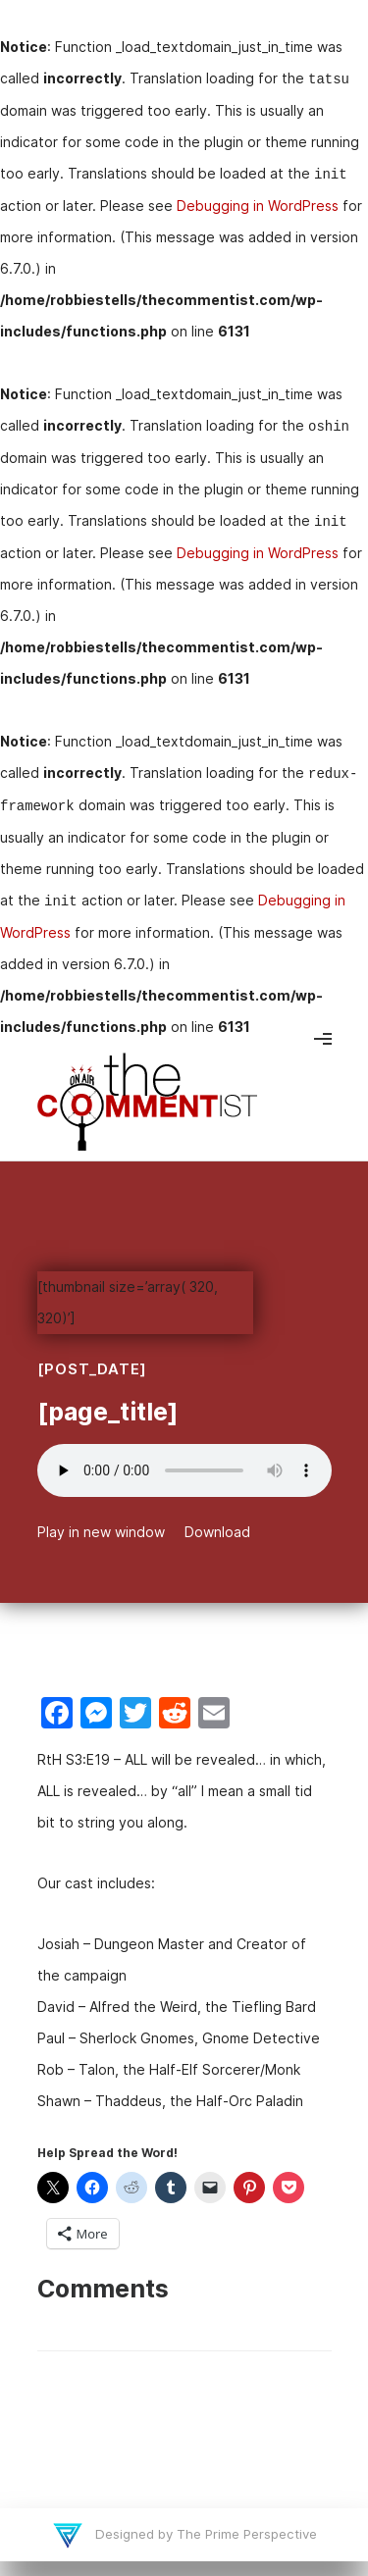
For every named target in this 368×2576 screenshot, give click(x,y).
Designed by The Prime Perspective (204, 2534)
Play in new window (101, 1531)
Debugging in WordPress (258, 205)
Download (217, 1531)
